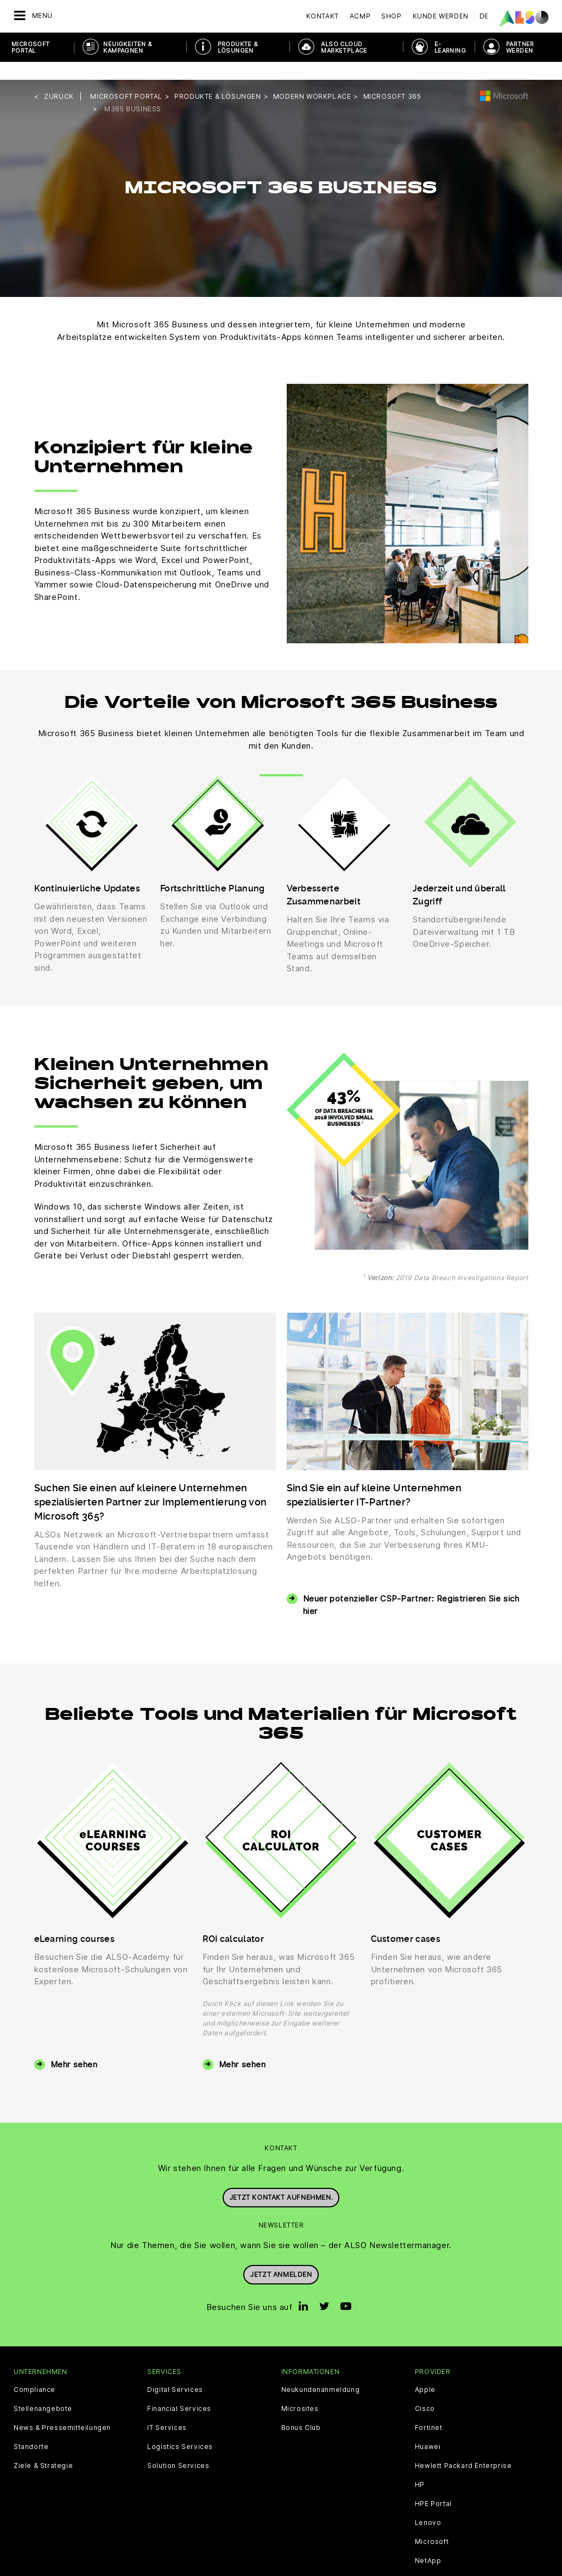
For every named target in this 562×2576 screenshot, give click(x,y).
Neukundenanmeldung (320, 2372)
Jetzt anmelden (281, 2254)
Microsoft (432, 2524)
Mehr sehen (74, 2046)
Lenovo (428, 2505)
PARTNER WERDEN (520, 47)
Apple (425, 2372)
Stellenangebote (43, 2391)
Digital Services (175, 2372)
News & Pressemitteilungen (62, 2410)
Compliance (34, 2372)
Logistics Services (180, 2429)
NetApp (428, 2543)
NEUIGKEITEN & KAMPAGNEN (127, 47)
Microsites (300, 2391)
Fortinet (429, 2410)
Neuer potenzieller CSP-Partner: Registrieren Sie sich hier (411, 1586)
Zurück (59, 78)
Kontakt (322, 16)
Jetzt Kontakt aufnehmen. (281, 2177)
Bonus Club (301, 2410)
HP (420, 2467)
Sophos (428, 2562)
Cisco (425, 2391)
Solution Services (178, 2448)
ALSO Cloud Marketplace (344, 47)
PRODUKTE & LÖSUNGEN (238, 47)
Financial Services (179, 2391)
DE (484, 16)
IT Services (167, 2410)
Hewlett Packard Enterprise (463, 2448)
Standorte (31, 2429)
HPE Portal (433, 2486)
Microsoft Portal (30, 47)
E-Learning (450, 47)
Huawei (428, 2429)
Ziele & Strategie (43, 2448)
